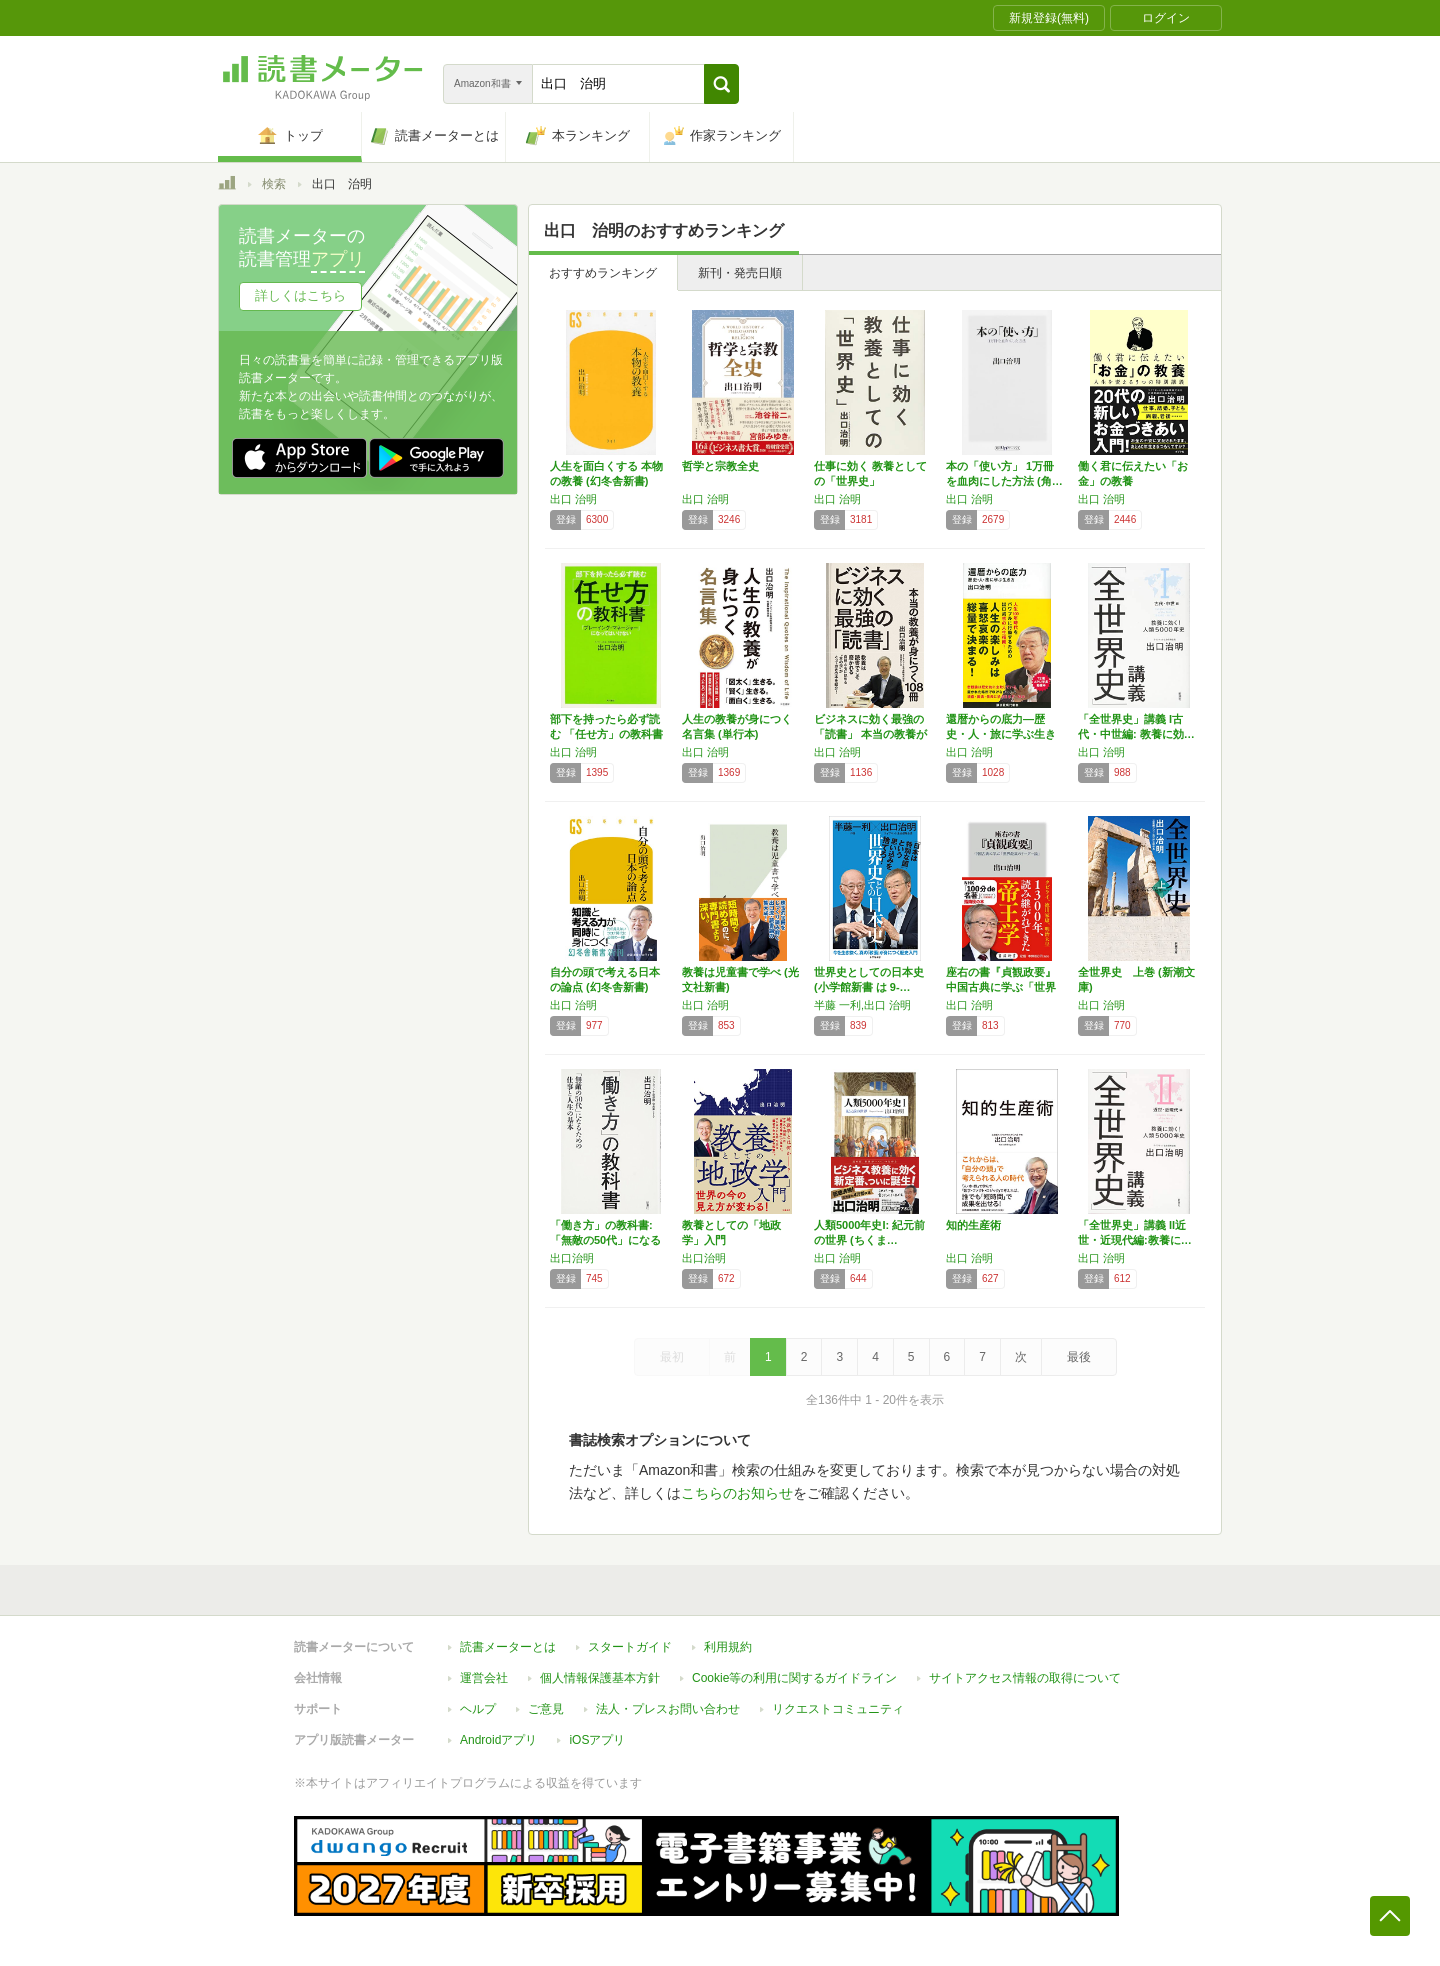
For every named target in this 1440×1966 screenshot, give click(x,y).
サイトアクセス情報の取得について (1025, 1678)
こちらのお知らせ (737, 1493)
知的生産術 (973, 1225)
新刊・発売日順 (740, 273)
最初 (672, 1357)
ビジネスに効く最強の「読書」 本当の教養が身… (870, 734)
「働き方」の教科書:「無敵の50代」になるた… (605, 1240)
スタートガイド (630, 1647)
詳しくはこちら (300, 295)
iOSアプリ (597, 1740)
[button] (721, 84)
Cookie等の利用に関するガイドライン (794, 1678)
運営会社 (484, 1678)
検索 (274, 184)
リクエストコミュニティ (838, 1709)
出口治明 (572, 1258)
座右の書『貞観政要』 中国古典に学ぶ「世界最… (1001, 987)
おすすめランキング (603, 273)
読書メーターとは (508, 1647)
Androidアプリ (498, 1740)
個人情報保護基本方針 (600, 1678)
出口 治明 (573, 499)
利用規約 (728, 1647)
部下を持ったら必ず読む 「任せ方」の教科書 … (606, 734)
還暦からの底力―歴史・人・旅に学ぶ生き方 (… (1001, 734)
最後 (1079, 1357)
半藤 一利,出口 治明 (862, 1005)
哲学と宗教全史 (720, 466)
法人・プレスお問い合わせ (668, 1709)
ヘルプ (478, 1709)
